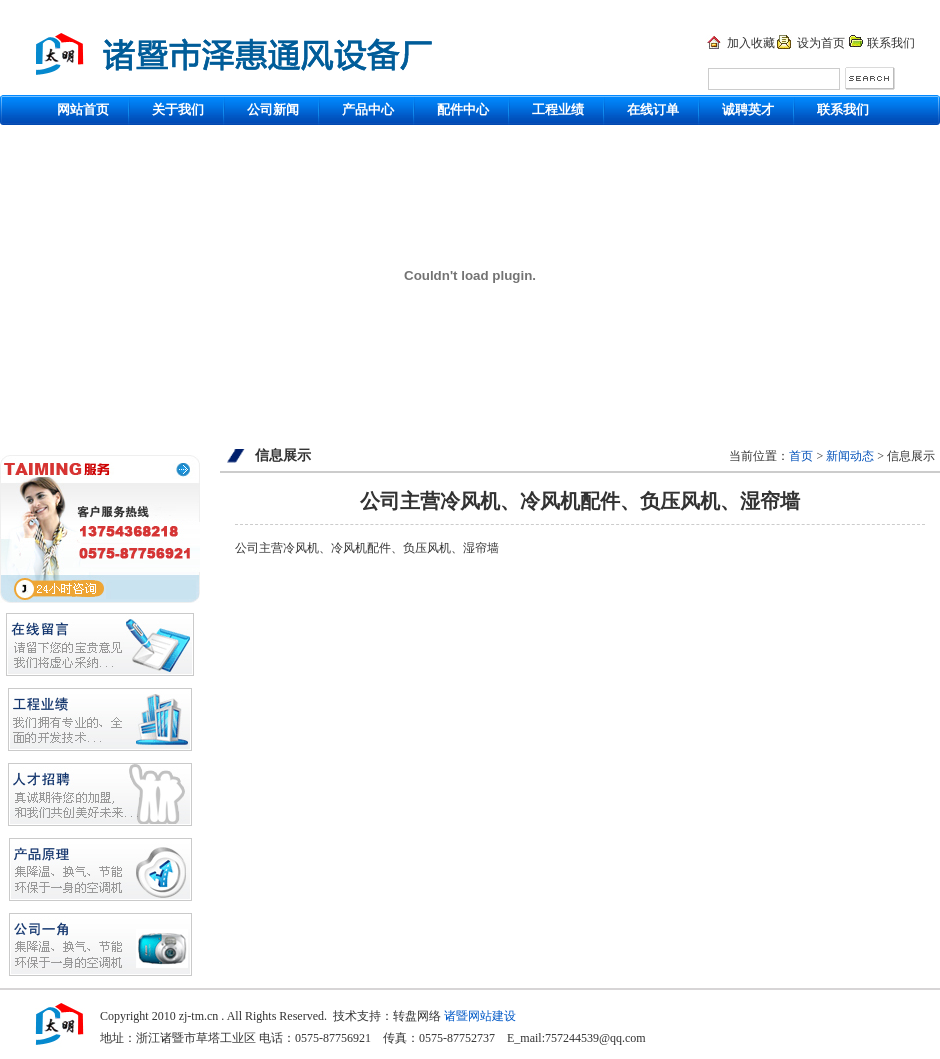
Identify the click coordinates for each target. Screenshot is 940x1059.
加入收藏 (751, 43)
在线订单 (653, 109)
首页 (801, 456)
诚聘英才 (748, 109)
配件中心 (463, 109)
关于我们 (178, 109)
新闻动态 (850, 456)
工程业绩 (558, 109)
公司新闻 (273, 109)
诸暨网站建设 (480, 1016)
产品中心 (368, 109)
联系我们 (891, 43)
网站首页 (83, 109)
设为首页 (821, 43)
